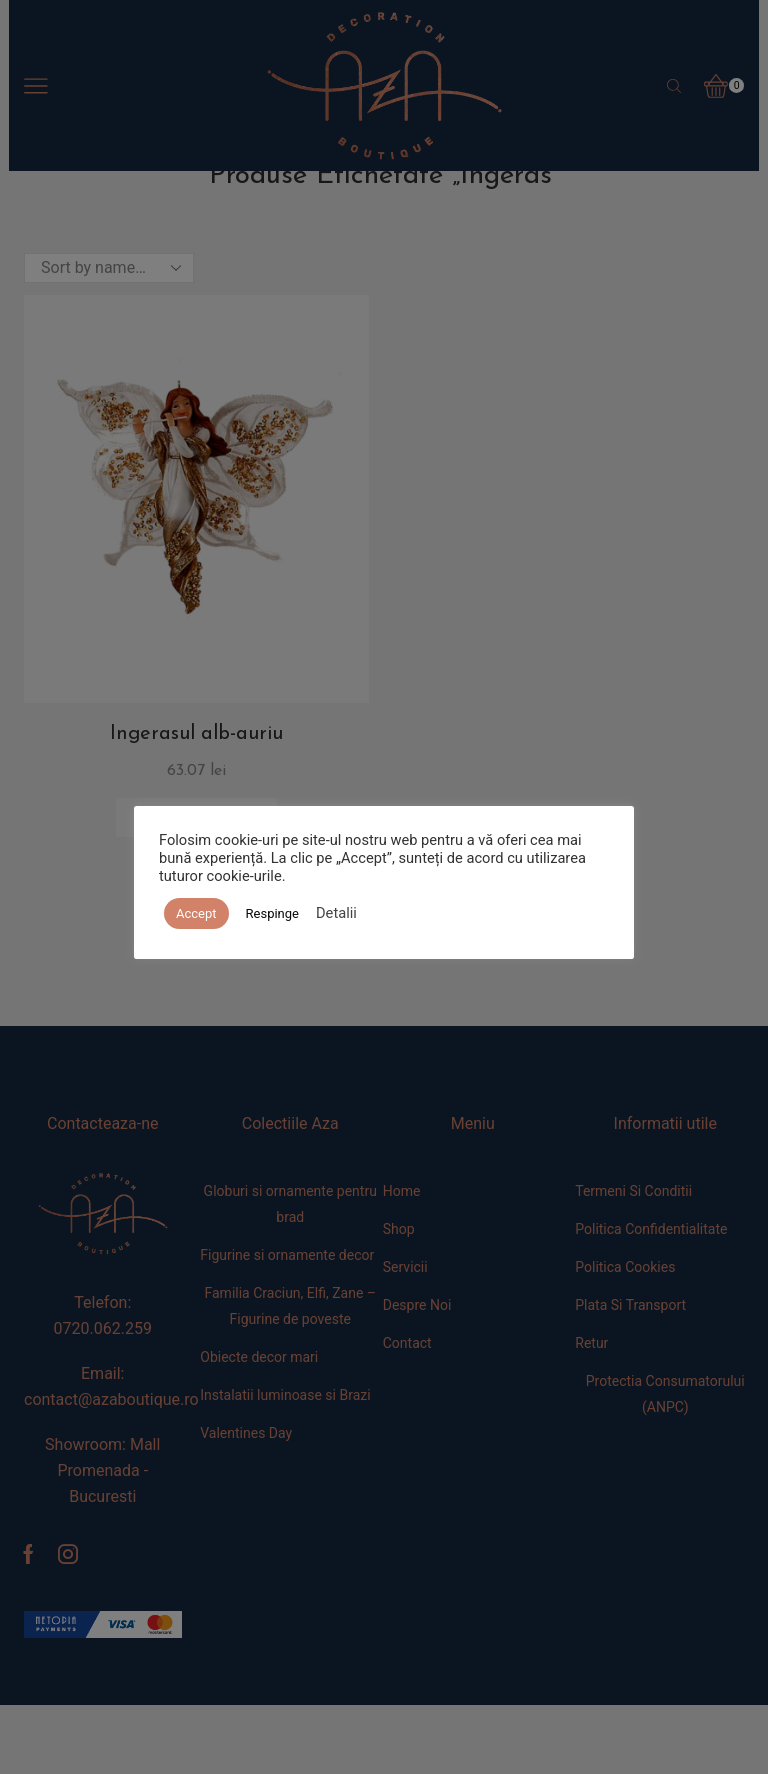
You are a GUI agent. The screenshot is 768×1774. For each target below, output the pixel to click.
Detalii (336, 913)
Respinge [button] (272, 913)
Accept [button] (196, 913)
